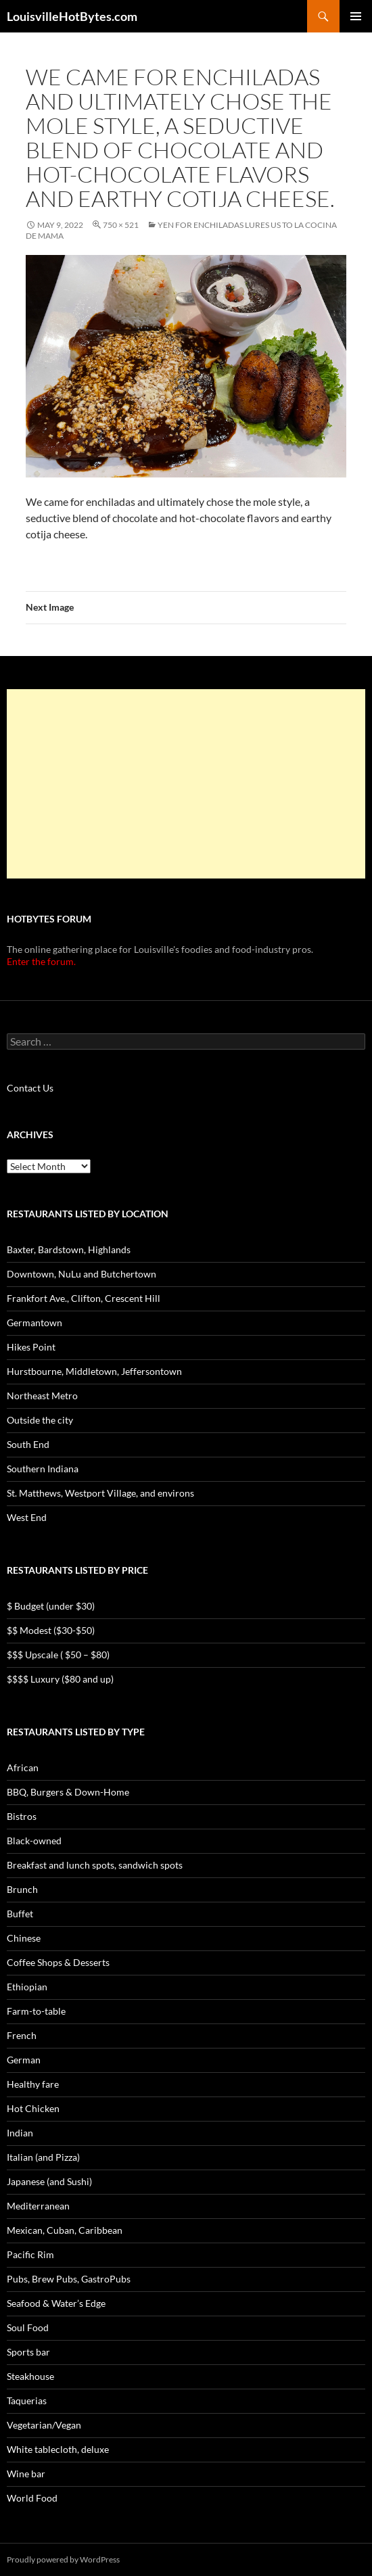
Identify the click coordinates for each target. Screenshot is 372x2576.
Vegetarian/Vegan (44, 2425)
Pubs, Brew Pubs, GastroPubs (69, 2279)
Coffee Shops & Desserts (58, 1962)
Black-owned (34, 1840)
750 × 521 (121, 225)
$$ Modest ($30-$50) (51, 1630)
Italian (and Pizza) (43, 2157)
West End (27, 1517)
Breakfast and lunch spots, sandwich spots (95, 1865)
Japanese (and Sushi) (49, 2181)
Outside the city (40, 1420)
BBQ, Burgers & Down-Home (68, 1792)
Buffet (20, 1913)
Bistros (22, 1816)
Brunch (22, 1889)
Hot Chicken (33, 2108)
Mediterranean (38, 2205)
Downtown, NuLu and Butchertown (81, 1274)
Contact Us (30, 1088)
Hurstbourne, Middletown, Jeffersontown (94, 1371)
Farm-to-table (36, 2011)
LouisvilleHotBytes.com (72, 16)
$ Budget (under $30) (51, 1606)
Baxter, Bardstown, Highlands (69, 1249)
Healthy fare (33, 2084)
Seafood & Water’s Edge (56, 2303)
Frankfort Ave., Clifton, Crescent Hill (83, 1298)
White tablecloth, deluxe (58, 2449)
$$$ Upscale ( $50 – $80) (58, 1654)
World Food (32, 2498)
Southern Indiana (42, 1468)
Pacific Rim (30, 2254)
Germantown (34, 1322)
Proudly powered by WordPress (63, 2559)
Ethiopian (27, 1986)
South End (28, 1444)
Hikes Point (31, 1347)
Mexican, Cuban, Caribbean (64, 2230)
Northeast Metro (42, 1395)
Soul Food (28, 2327)
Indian (20, 2132)
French (22, 2035)
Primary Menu (356, 16)
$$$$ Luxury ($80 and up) (60, 1679)
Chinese (24, 1938)
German (24, 2059)
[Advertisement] (186, 784)
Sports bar (28, 2352)
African (23, 1767)
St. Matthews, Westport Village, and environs (100, 1493)
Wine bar (26, 2473)
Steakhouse (30, 2376)
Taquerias (27, 2400)
